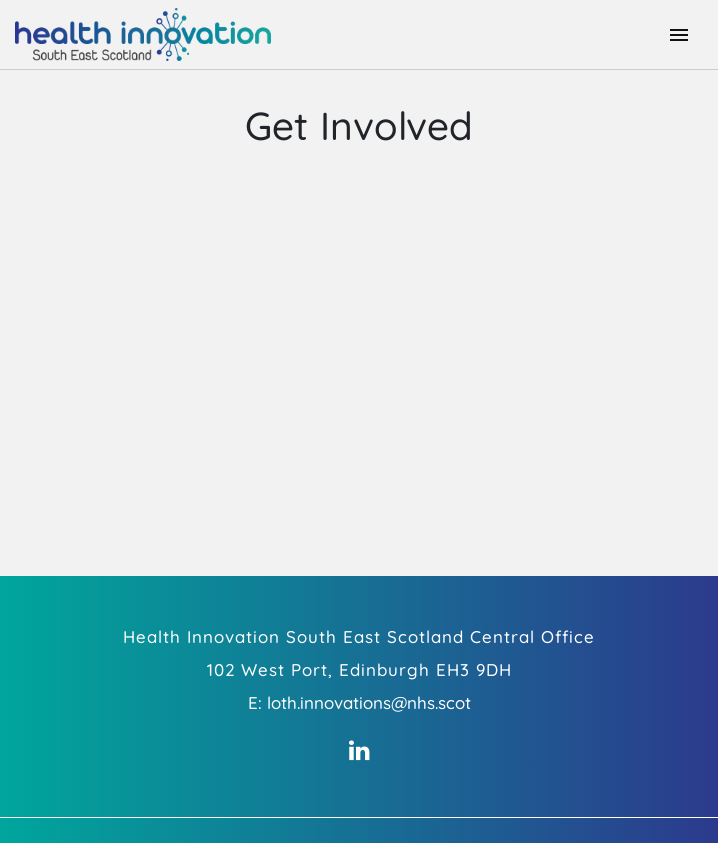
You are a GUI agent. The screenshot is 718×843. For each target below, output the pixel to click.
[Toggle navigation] (679, 35)
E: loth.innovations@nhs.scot (359, 702)
